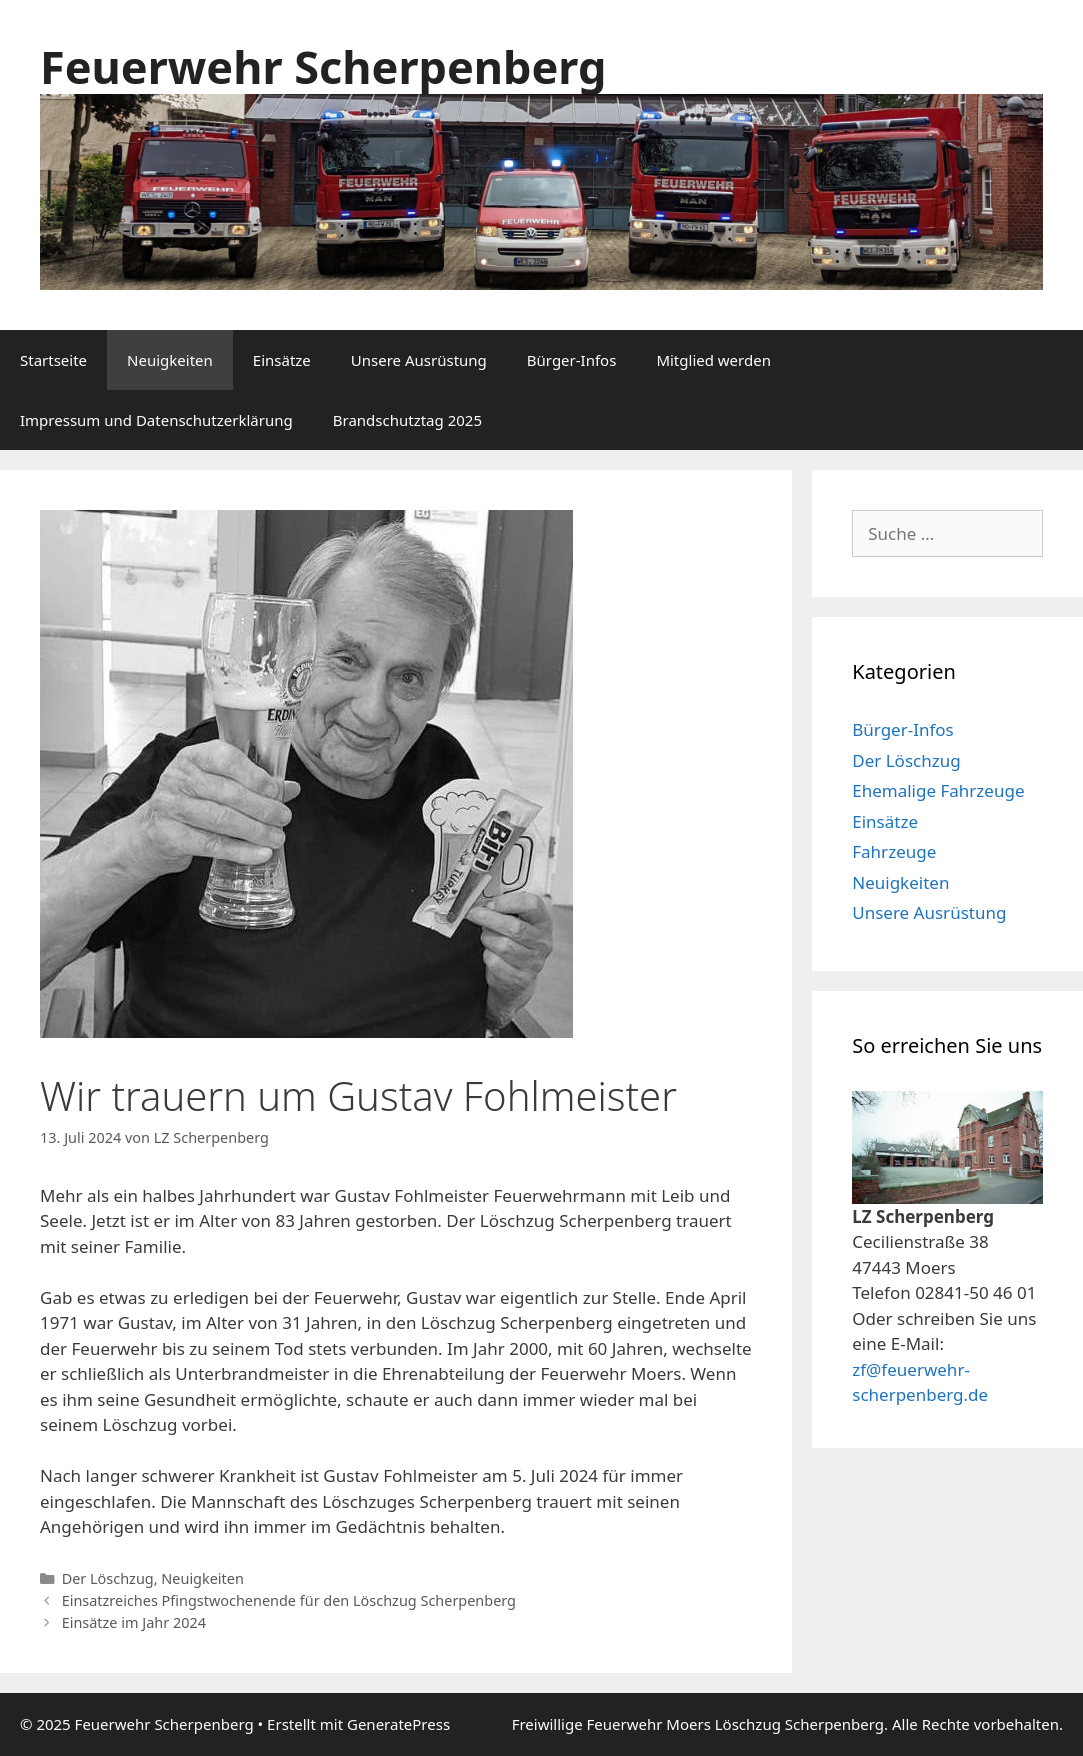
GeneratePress (398, 1724)
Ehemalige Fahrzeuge (938, 790)
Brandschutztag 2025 (407, 420)
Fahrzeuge (894, 851)
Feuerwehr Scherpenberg (323, 66)
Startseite (53, 360)
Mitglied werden (713, 360)
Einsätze (282, 360)
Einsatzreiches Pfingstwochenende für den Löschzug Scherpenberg (289, 1600)
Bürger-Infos (572, 360)
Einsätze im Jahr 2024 (134, 1622)
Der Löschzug (108, 1578)
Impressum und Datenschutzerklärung (156, 420)
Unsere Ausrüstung (419, 360)
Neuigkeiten (170, 360)
